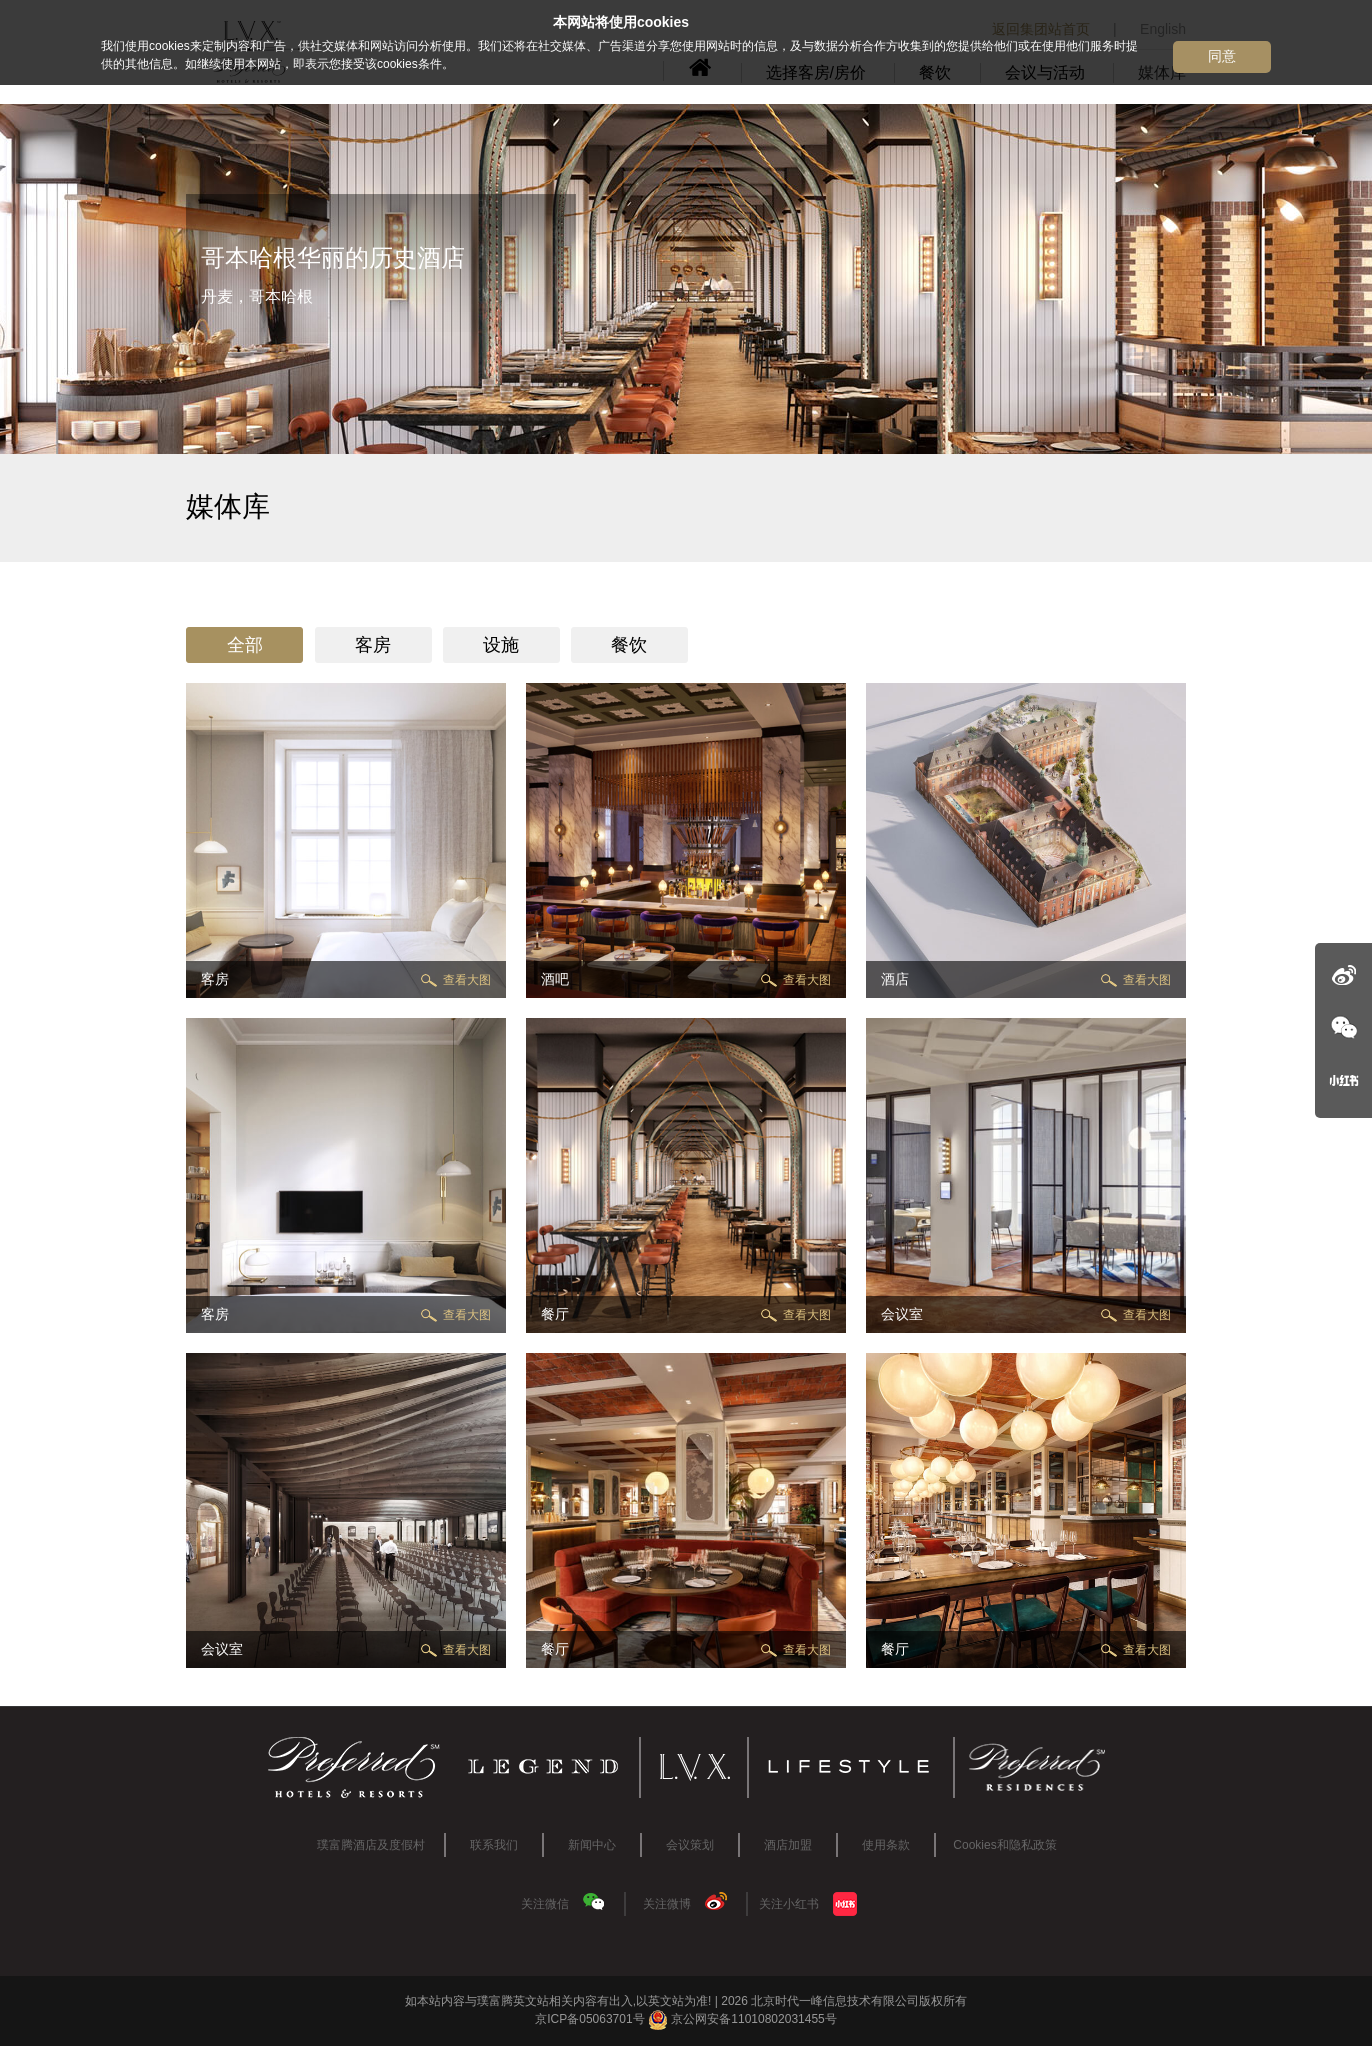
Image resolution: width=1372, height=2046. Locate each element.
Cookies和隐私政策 (1004, 1845)
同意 (1222, 56)
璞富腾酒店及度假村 (371, 1845)
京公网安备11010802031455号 (742, 2019)
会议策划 (690, 1845)
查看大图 (467, 980)
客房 (373, 645)
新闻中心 (592, 1845)
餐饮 (629, 645)
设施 (501, 645)
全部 (245, 645)
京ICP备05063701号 (589, 2019)
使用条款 (886, 1845)
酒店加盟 (788, 1845)
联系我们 (494, 1845)
